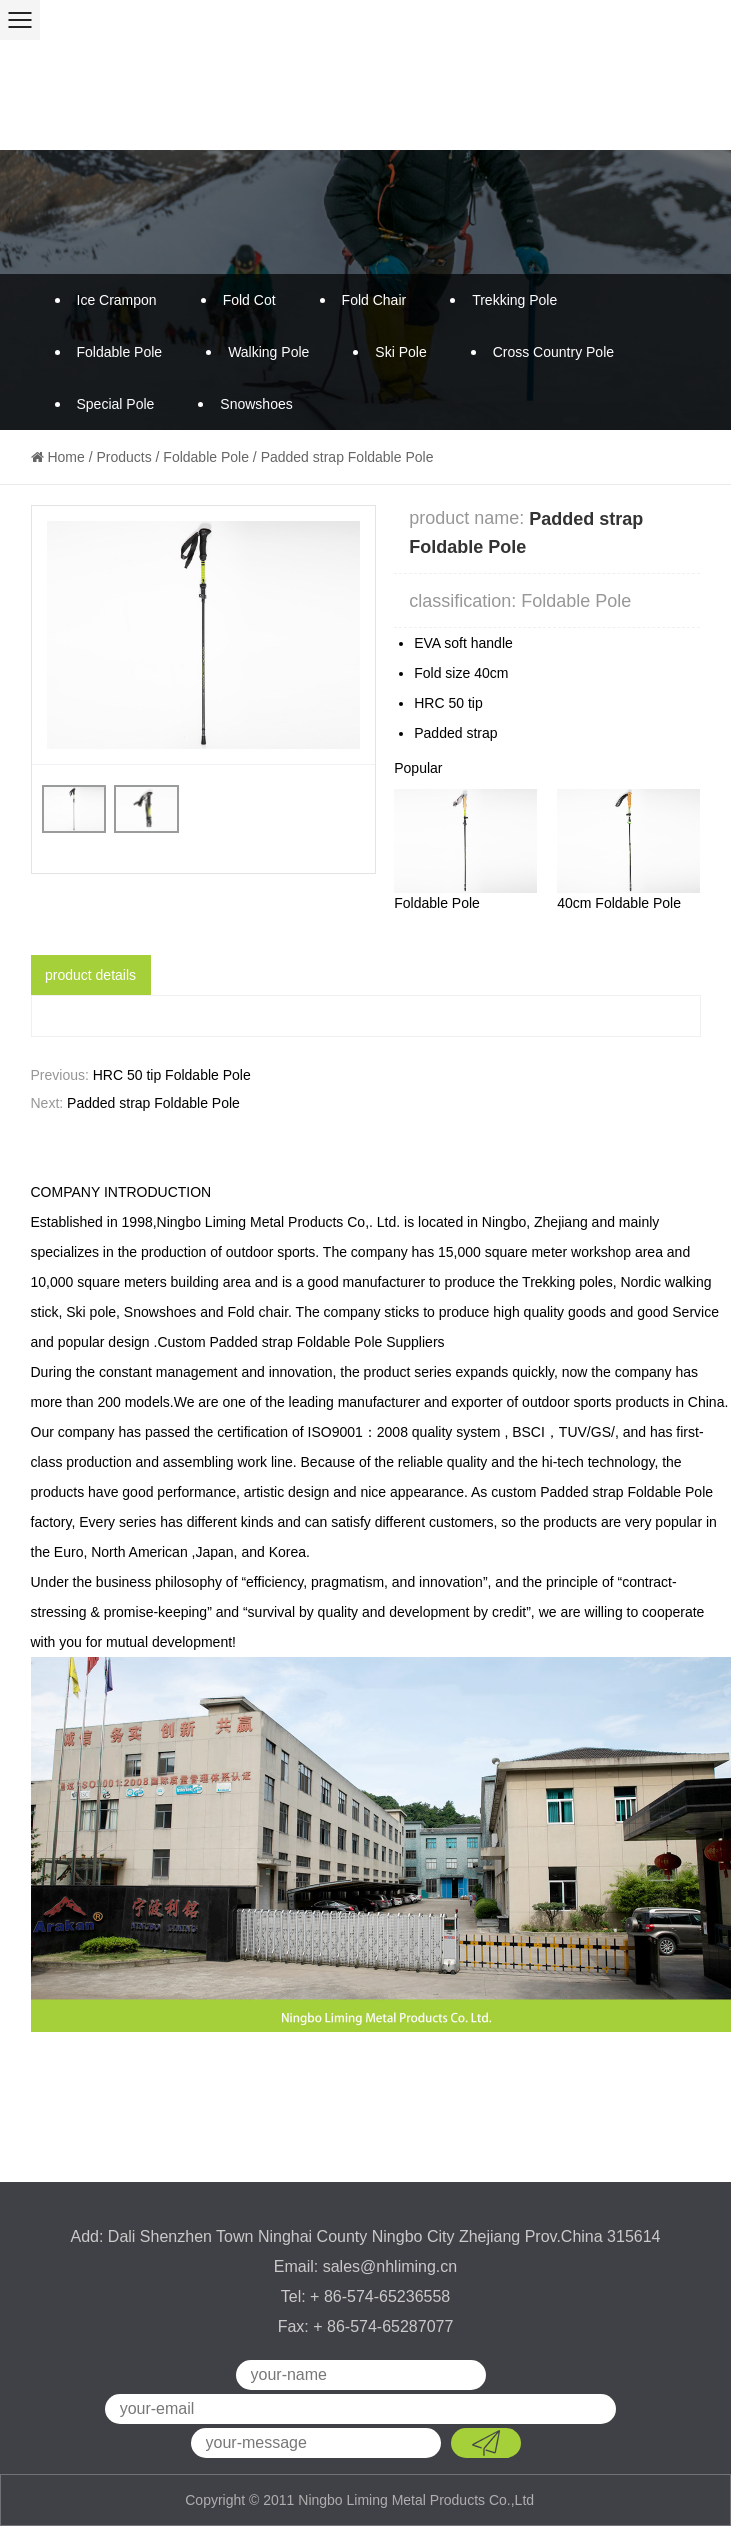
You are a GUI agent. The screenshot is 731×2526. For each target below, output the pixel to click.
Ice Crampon (117, 300)
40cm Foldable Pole (619, 903)
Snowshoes (256, 404)
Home (65, 457)
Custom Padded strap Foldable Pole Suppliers (300, 1342)
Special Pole (116, 404)
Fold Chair (374, 300)
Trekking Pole (514, 300)
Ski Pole (400, 352)
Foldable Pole (120, 352)
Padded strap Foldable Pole (153, 1103)
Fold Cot (249, 300)
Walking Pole (268, 352)
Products (123, 457)
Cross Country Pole (553, 352)
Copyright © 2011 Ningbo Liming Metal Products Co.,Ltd (361, 2500)
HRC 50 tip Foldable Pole (172, 1075)
